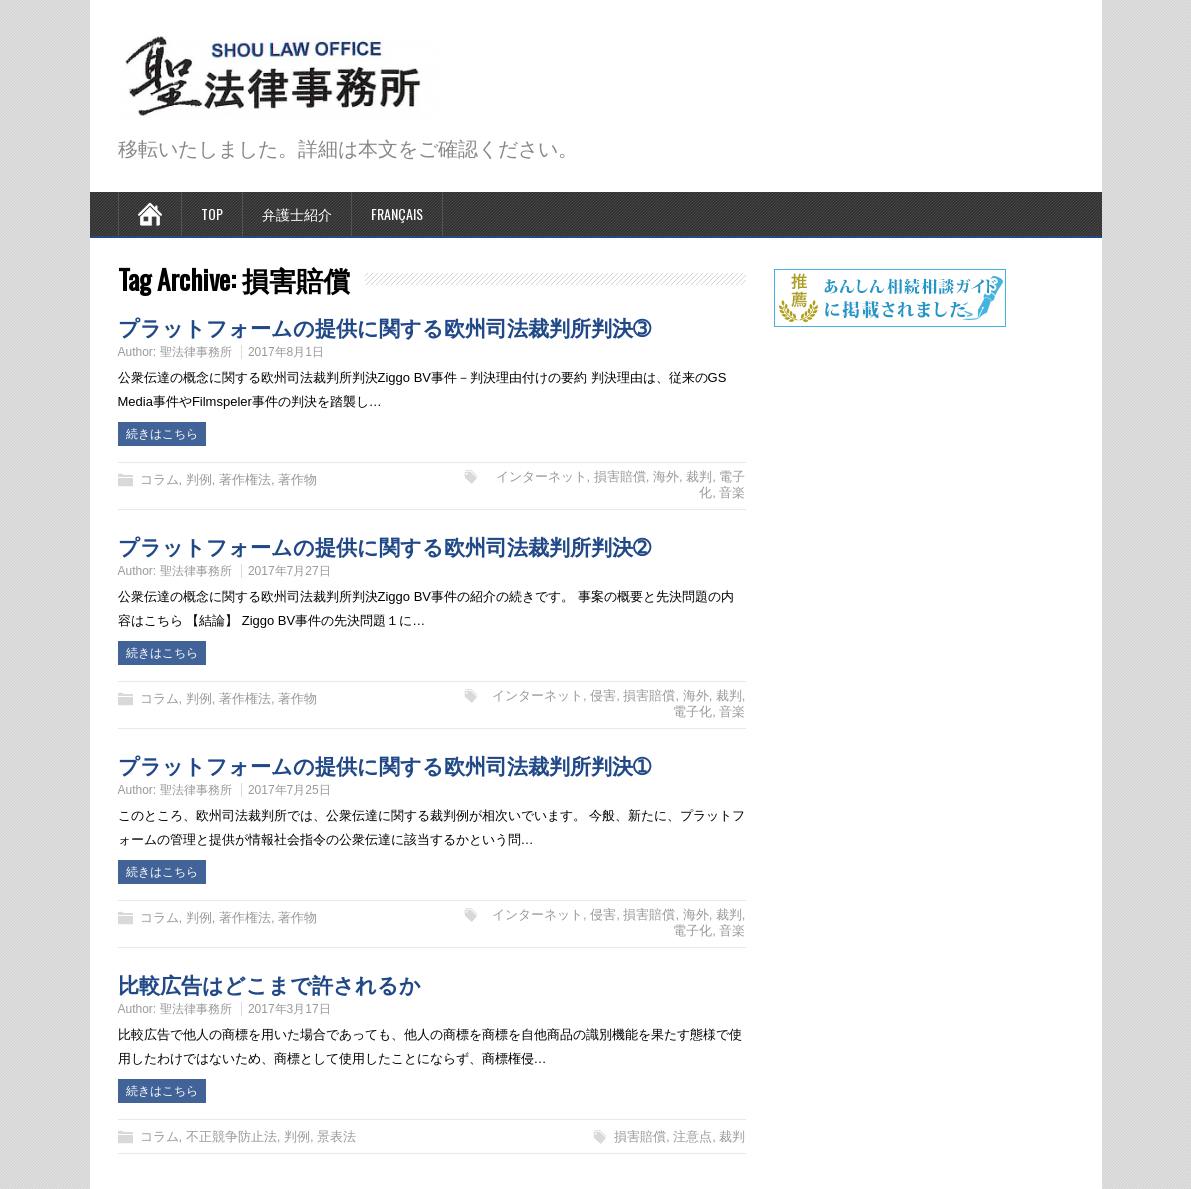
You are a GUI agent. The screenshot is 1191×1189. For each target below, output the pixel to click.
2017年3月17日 (289, 1009)
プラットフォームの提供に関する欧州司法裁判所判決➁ (384, 545)
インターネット (541, 476)
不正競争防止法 (231, 1136)
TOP (212, 213)
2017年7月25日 (289, 790)
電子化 (692, 711)
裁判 (699, 476)
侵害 (603, 695)
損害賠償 (620, 476)
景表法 (336, 1136)
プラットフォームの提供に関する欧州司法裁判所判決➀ (384, 764)
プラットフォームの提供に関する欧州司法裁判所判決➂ (384, 326)
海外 (666, 476)
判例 (199, 479)
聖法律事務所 (196, 352)
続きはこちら (162, 434)
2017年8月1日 (286, 352)
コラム (159, 479)
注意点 (692, 1136)
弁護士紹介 (297, 213)
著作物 (297, 479)
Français (397, 213)
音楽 (732, 492)
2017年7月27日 (289, 571)
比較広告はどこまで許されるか (269, 983)
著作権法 (245, 479)
